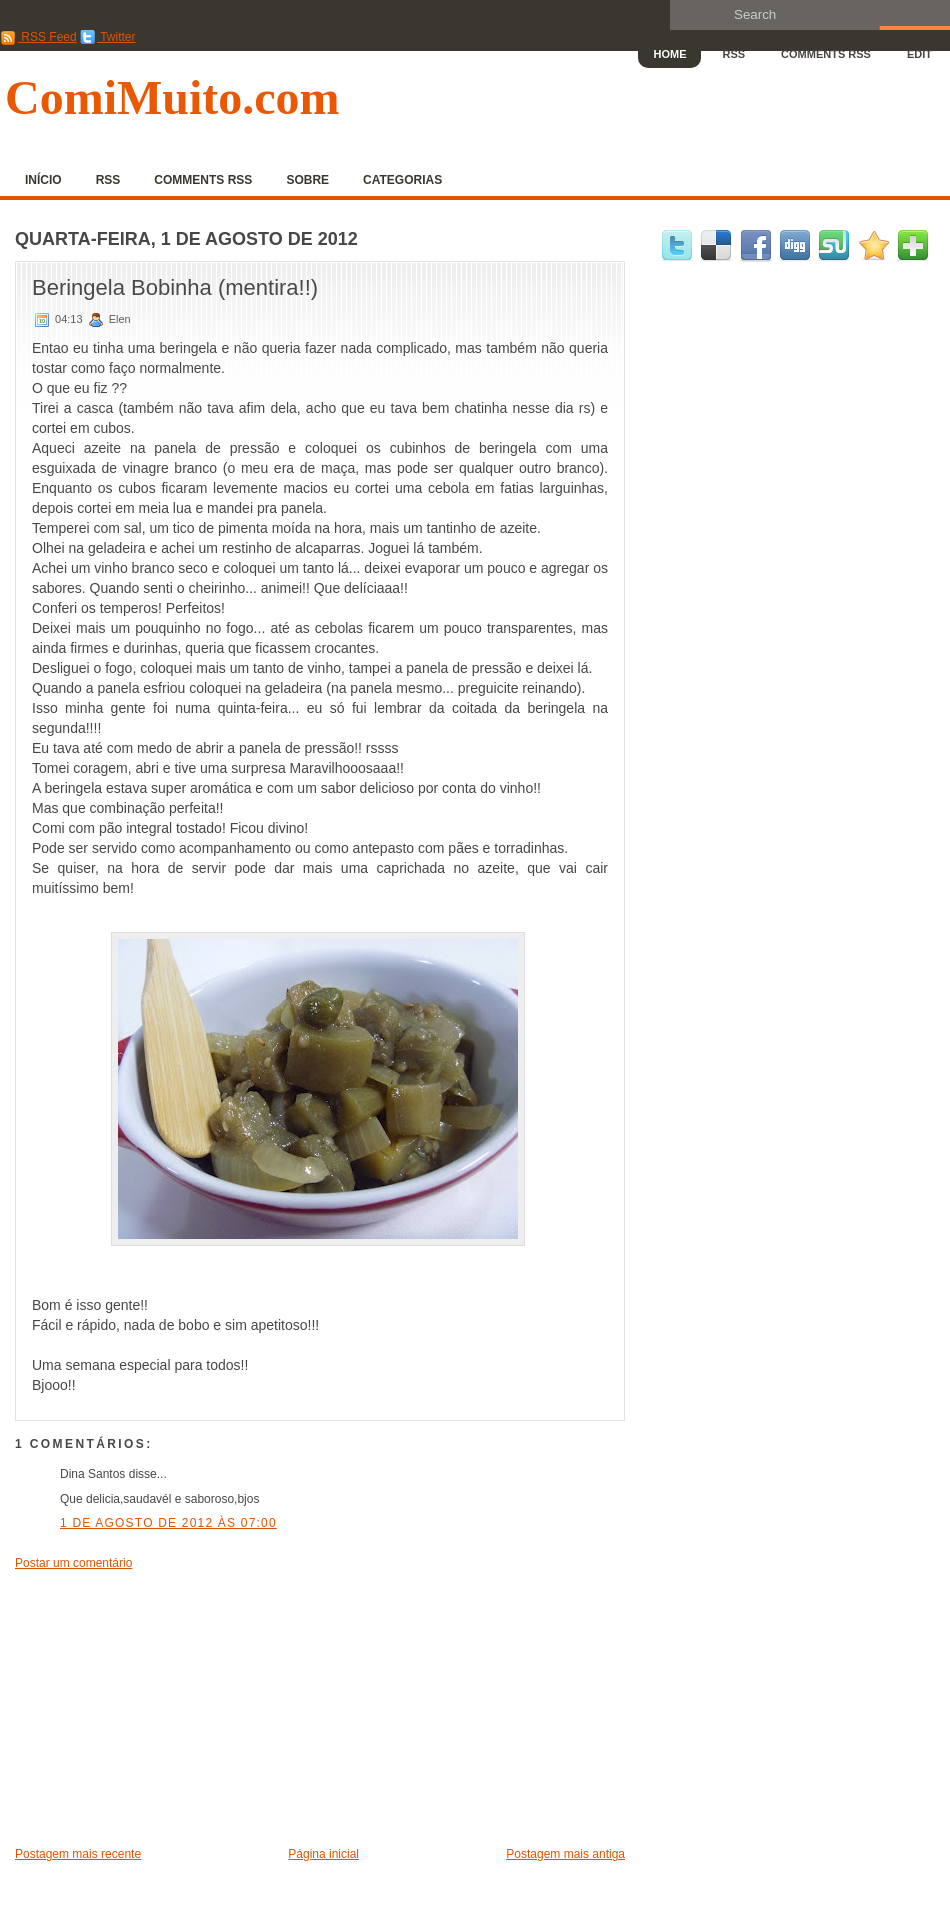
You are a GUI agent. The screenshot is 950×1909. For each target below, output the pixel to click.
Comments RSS (826, 54)
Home (669, 54)
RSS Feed (38, 37)
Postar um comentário (73, 1563)
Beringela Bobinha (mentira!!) (175, 287)
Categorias (402, 180)
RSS (733, 54)
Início (43, 180)
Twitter (107, 37)
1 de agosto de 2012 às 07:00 (168, 1523)
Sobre (307, 180)
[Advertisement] (165, 1707)
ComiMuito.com (172, 97)
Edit (919, 54)
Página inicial (323, 1854)
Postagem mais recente (78, 1854)
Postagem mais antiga (565, 1854)
